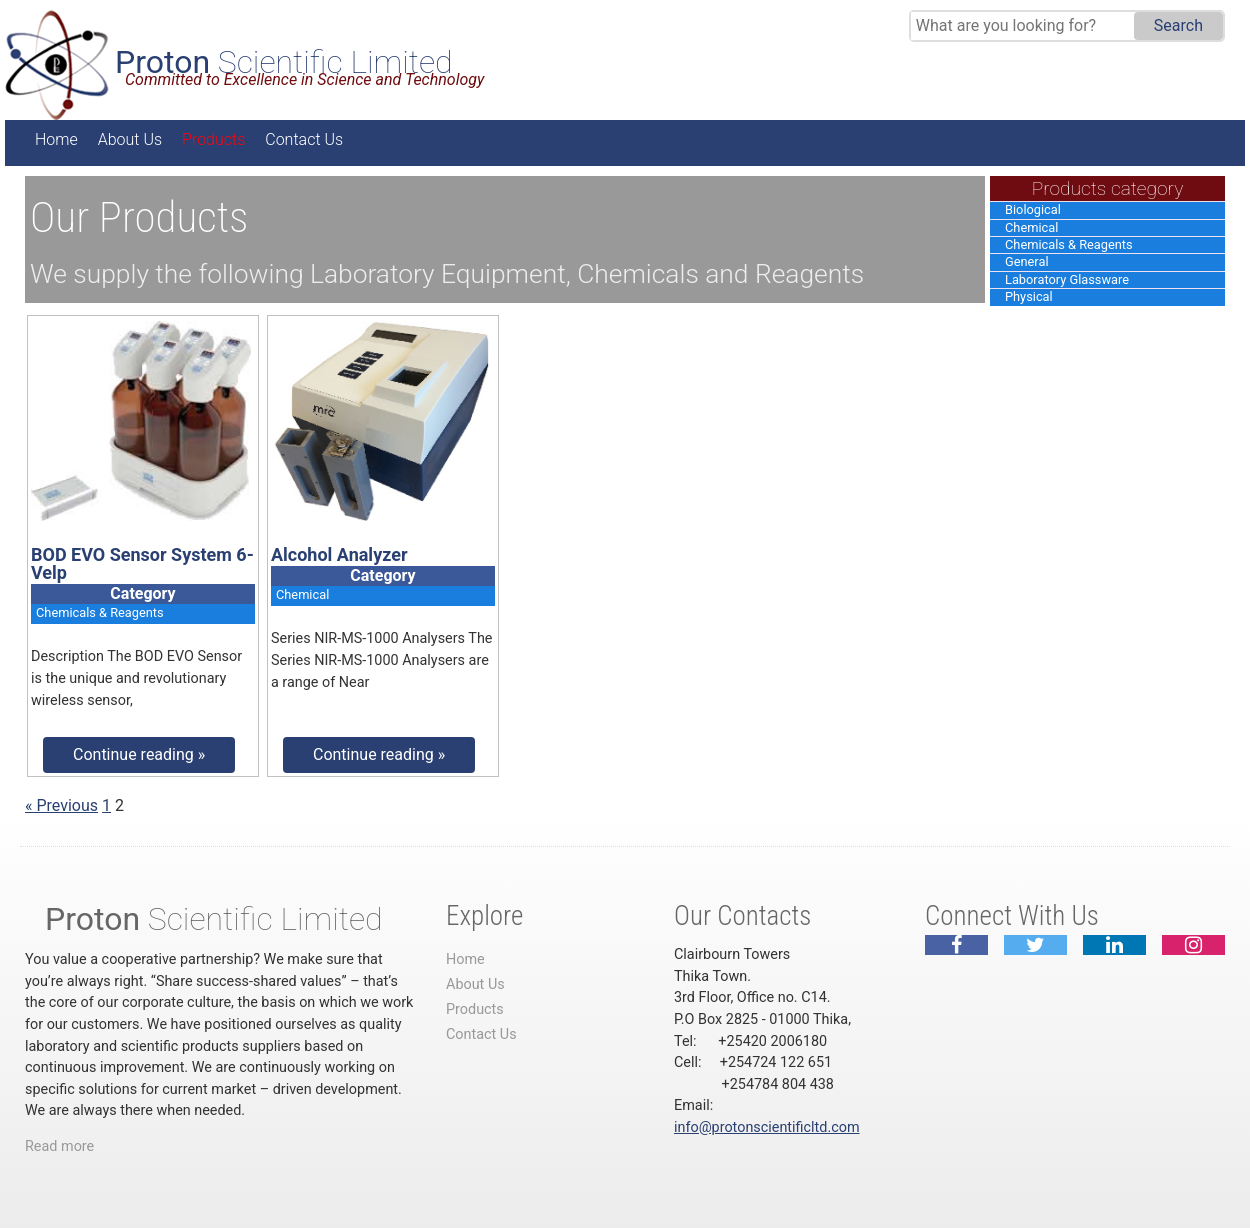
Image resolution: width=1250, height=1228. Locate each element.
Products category (1108, 188)
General (1027, 261)
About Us (130, 140)
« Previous (61, 805)
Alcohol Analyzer (339, 554)
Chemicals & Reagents (1069, 244)
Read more (59, 1146)
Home (56, 140)
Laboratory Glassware (1067, 279)
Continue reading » (139, 754)
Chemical (1031, 227)
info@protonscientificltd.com (767, 1127)
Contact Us (304, 140)
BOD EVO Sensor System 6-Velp (142, 563)
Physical (1029, 296)
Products (213, 140)
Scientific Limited (284, 62)
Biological (1033, 209)
